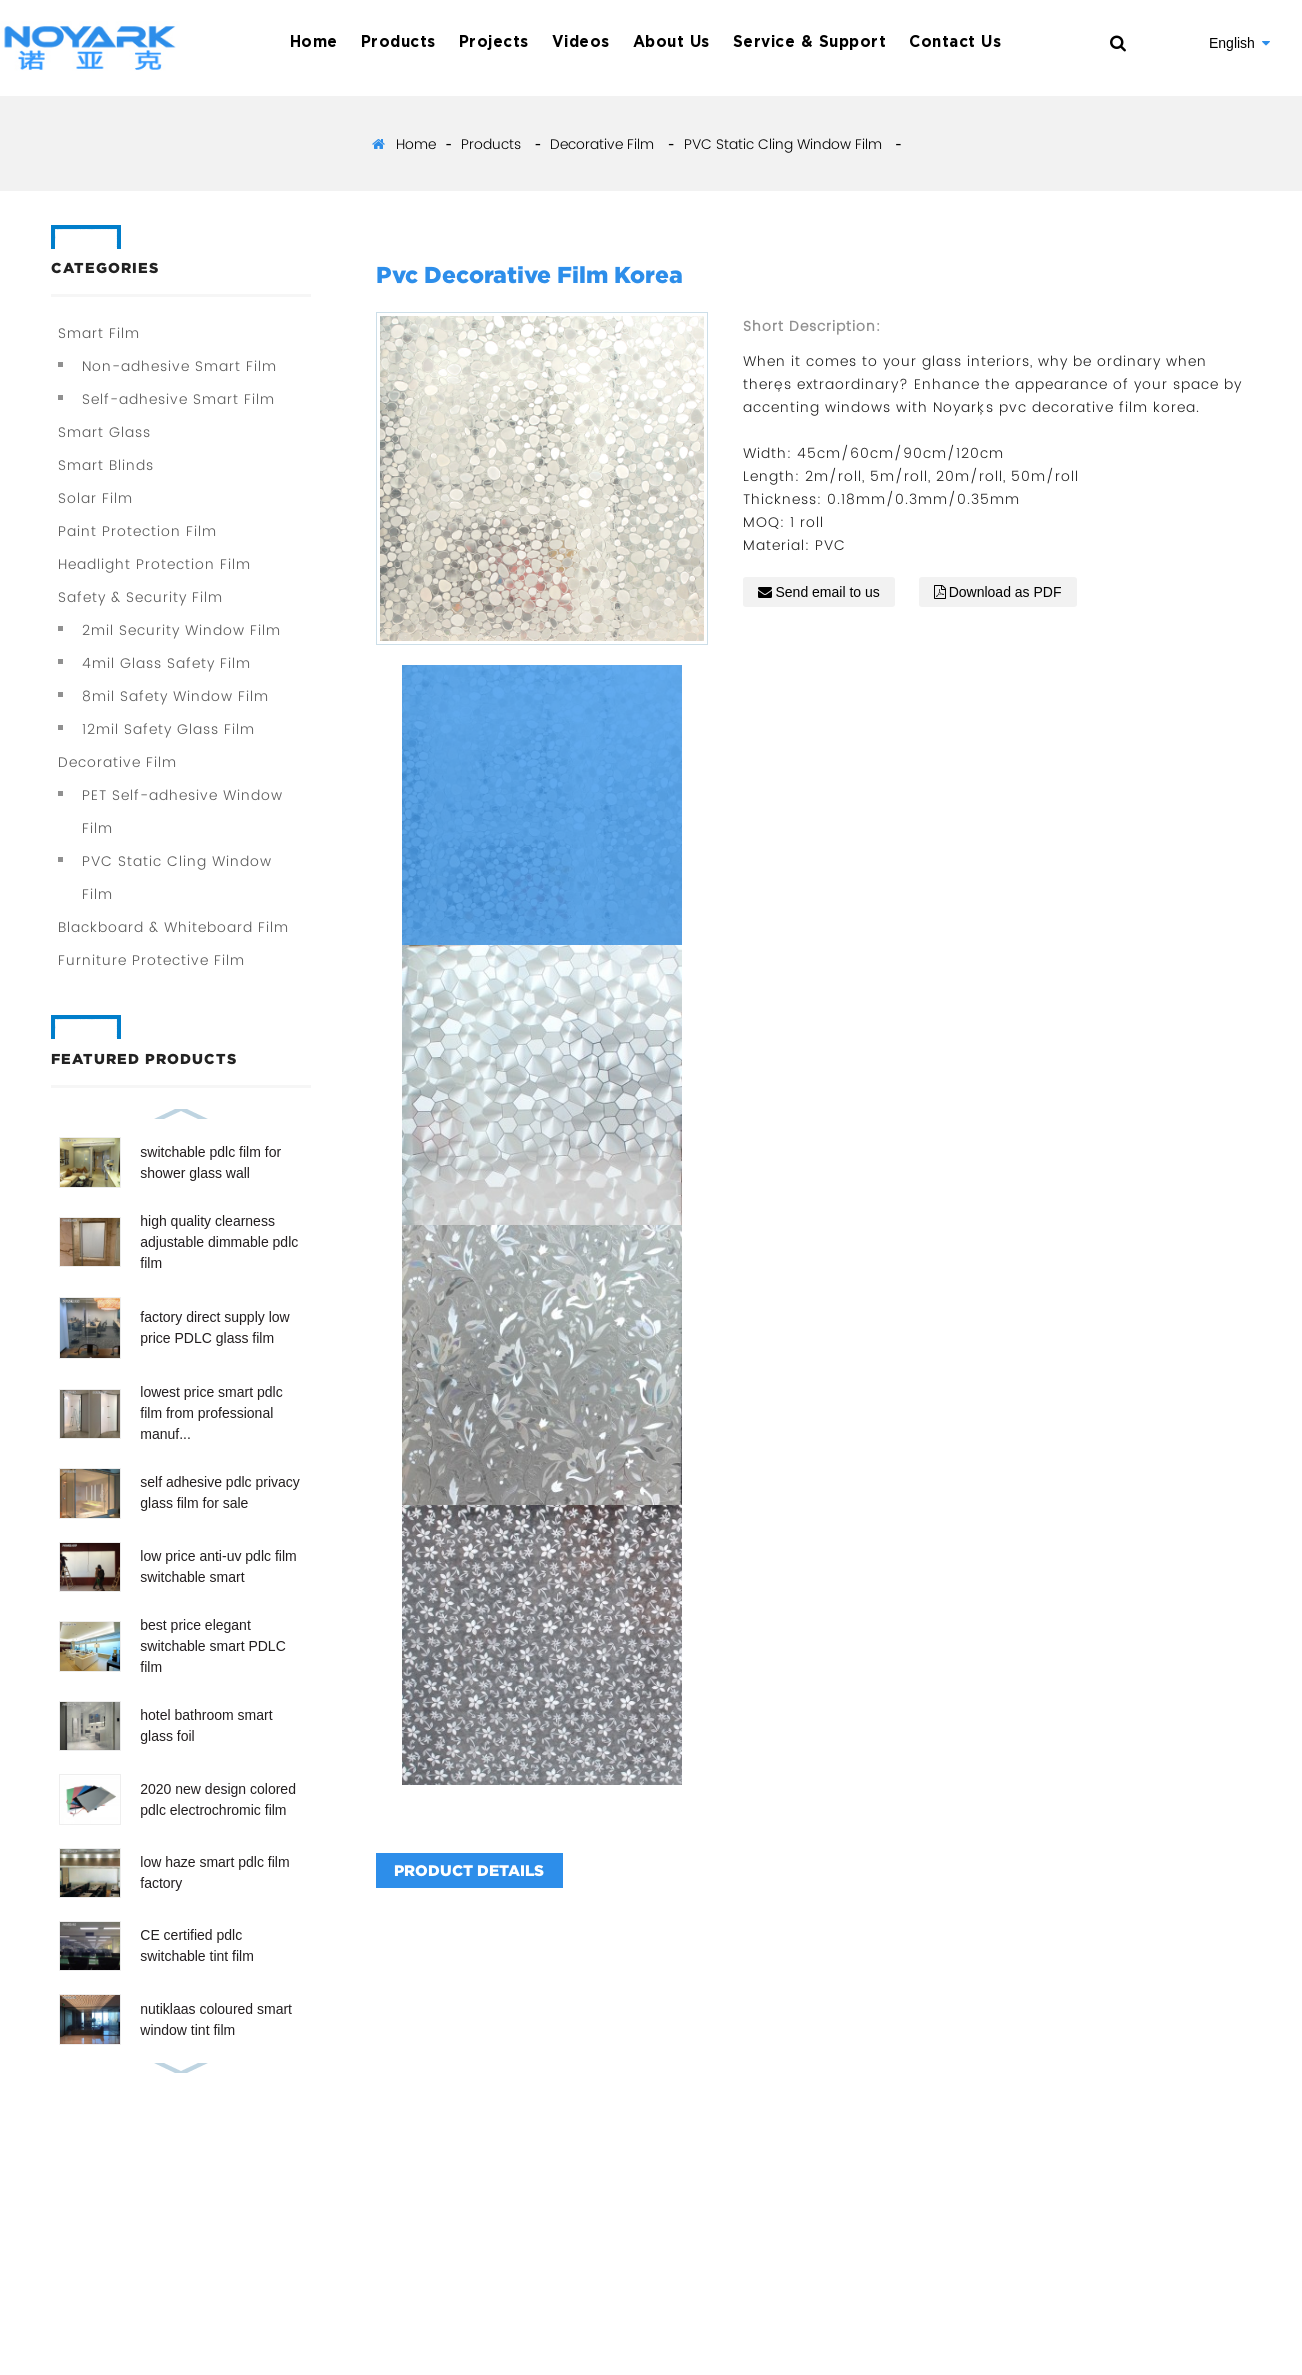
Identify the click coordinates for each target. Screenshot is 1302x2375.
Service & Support (810, 42)
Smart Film (99, 333)
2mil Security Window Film (181, 630)
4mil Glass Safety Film (166, 663)
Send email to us (827, 592)
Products (398, 42)
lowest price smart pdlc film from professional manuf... (211, 1413)
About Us (671, 42)
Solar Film (95, 498)
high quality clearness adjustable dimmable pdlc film (219, 1242)
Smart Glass (104, 432)
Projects (494, 42)
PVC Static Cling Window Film (783, 144)
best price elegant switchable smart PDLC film (213, 1646)
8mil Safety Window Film (175, 696)
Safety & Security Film (140, 597)
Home (314, 42)
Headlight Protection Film (154, 564)
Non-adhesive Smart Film (179, 366)
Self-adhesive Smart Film (178, 399)
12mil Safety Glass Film (168, 729)
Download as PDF (1005, 592)
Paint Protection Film (137, 531)
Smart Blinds (106, 465)
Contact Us (955, 42)
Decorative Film (602, 144)
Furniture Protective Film (151, 960)
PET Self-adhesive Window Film (182, 811)
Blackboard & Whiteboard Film (173, 927)
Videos (581, 42)
